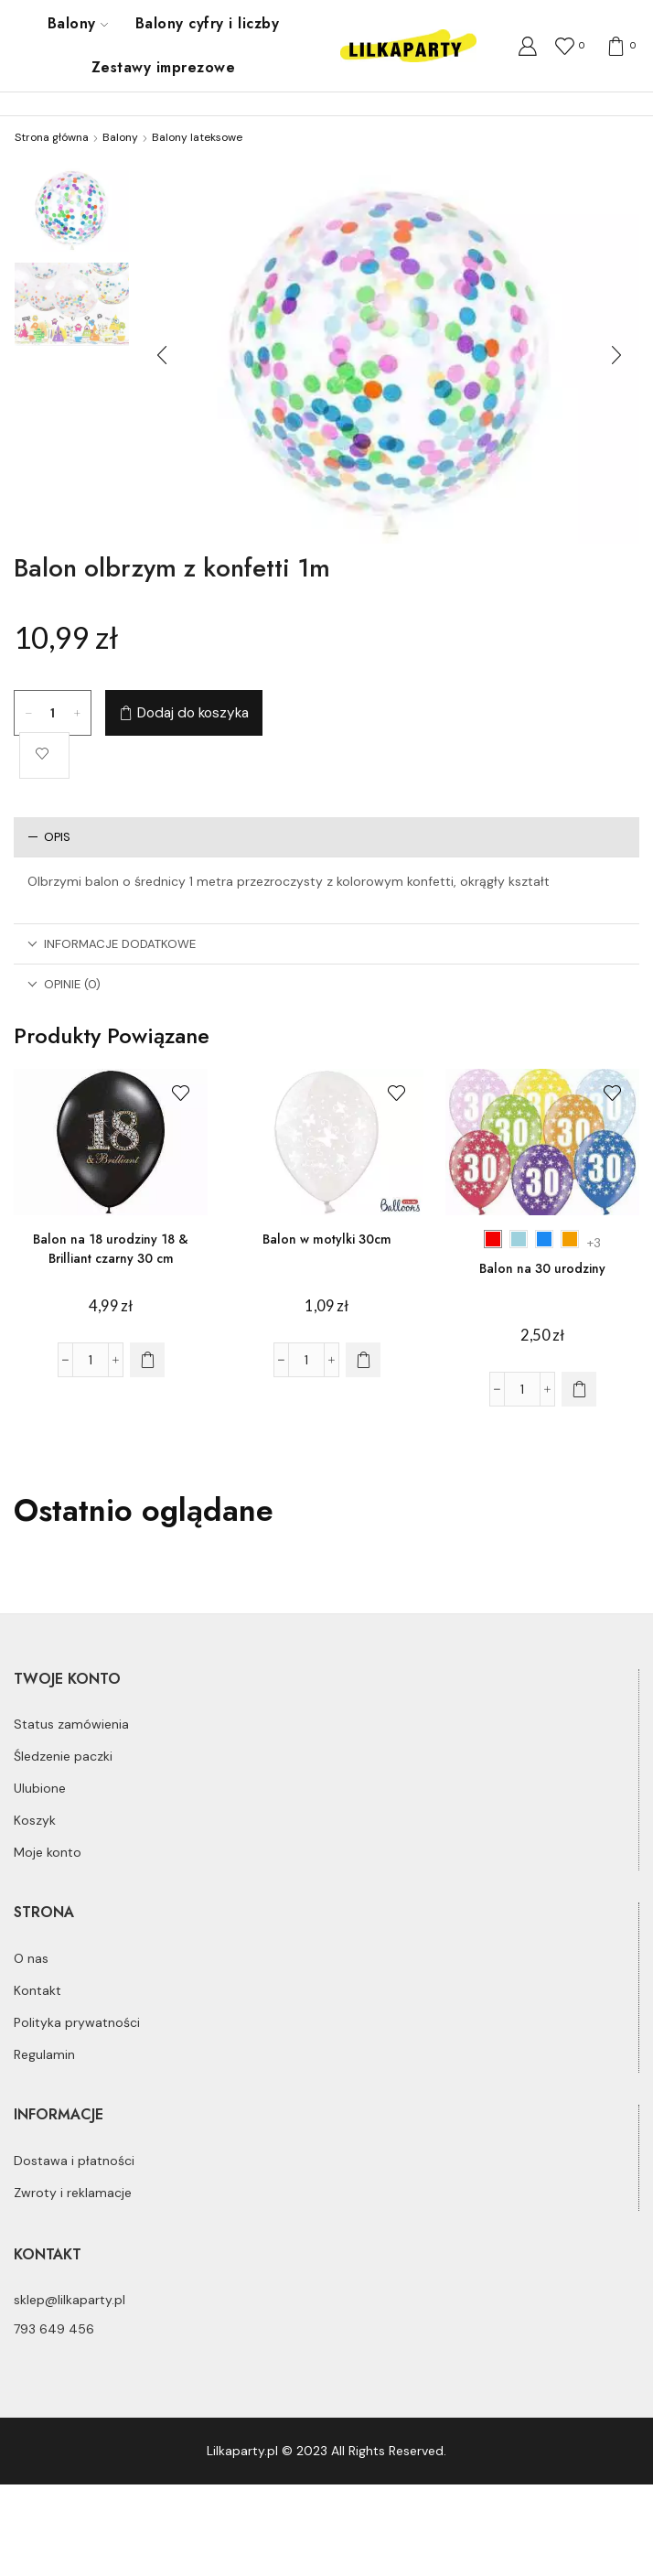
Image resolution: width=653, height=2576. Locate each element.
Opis (48, 837)
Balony (78, 23)
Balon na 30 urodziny (542, 1268)
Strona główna (52, 137)
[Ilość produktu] (53, 713)
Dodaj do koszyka (193, 713)
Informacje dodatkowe (111, 944)
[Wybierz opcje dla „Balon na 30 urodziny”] (579, 1389)
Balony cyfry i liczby (207, 23)
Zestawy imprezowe (163, 67)
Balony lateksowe (197, 137)
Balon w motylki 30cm (326, 1239)
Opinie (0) (64, 984)
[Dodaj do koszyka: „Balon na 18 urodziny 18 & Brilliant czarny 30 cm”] (147, 1359)
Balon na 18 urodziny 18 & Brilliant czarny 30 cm (110, 1248)
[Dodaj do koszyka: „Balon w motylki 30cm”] (363, 1359)
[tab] (326, 837)
